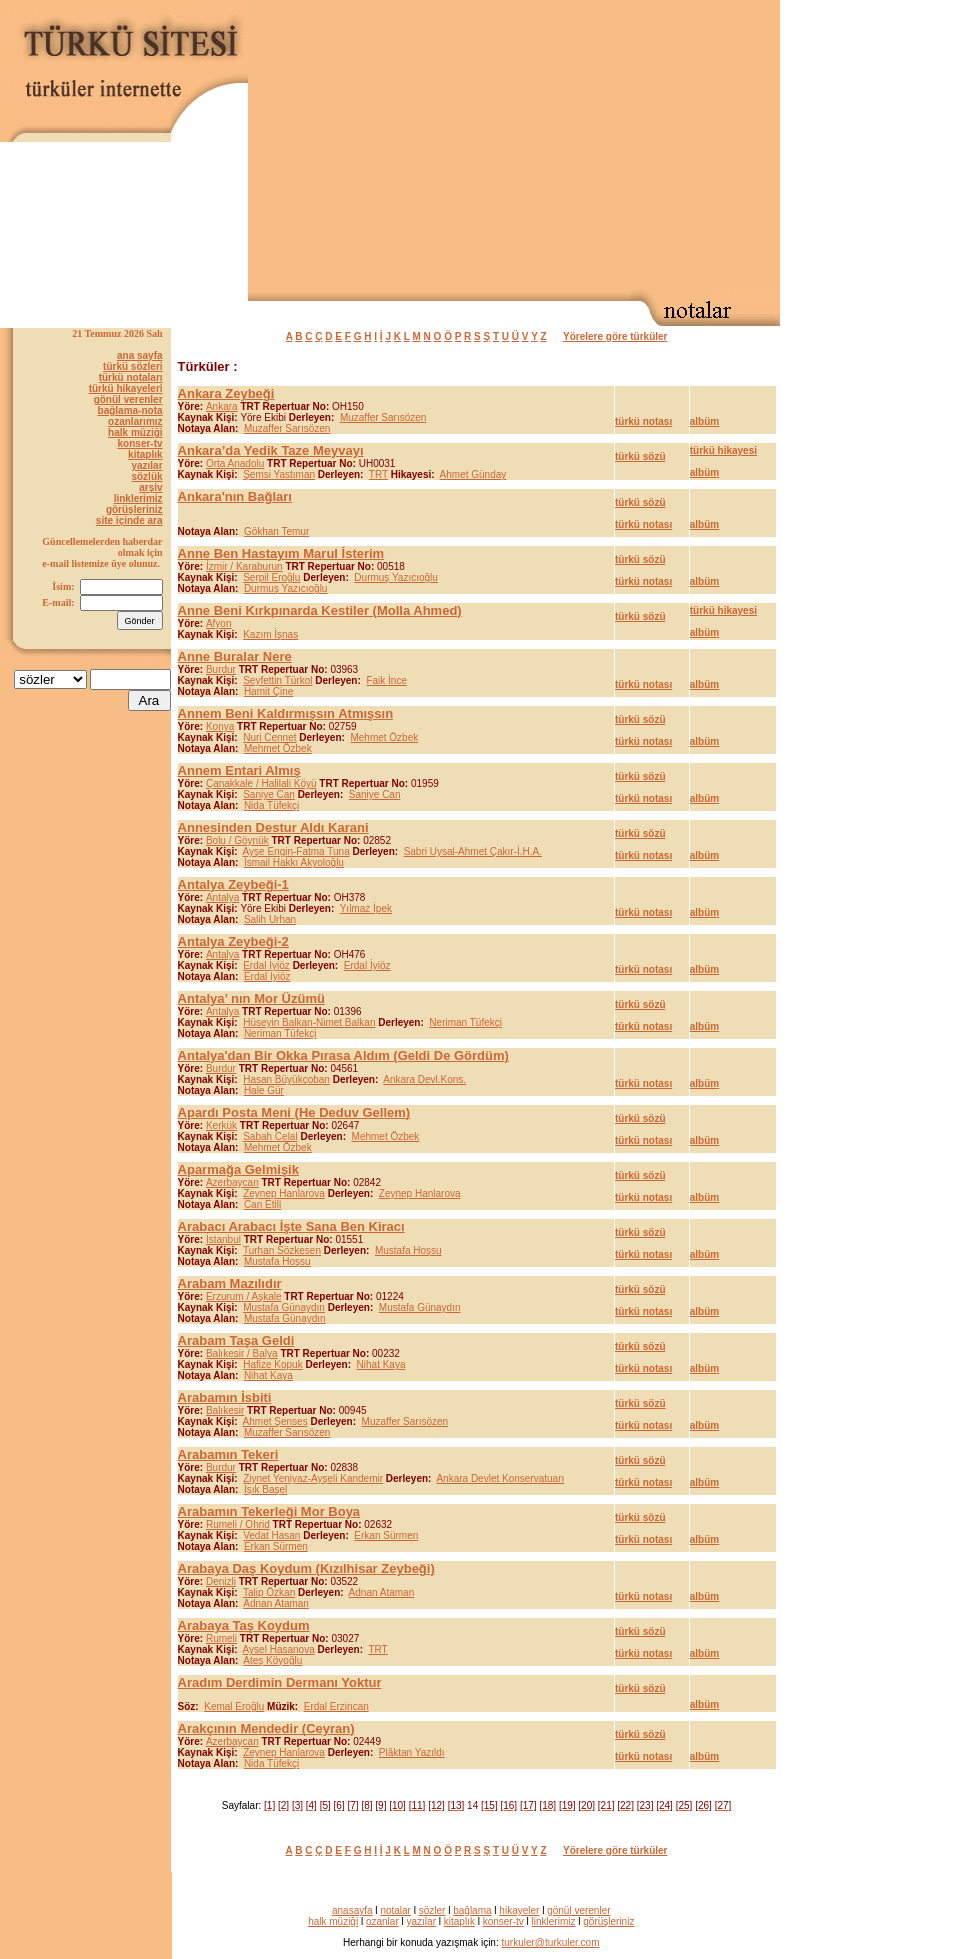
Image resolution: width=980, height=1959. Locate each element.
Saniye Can (269, 794)
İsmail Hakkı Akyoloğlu (294, 862)
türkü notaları (131, 377)
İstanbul (223, 1239)
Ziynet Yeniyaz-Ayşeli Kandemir (313, 1478)
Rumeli (221, 1638)
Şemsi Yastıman (279, 474)
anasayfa (352, 1910)
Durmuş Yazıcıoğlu (396, 577)
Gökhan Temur (276, 531)
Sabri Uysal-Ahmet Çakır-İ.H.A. (473, 851)
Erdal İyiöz (266, 965)
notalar (395, 1910)
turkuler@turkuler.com (551, 1942)
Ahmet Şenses (275, 1421)
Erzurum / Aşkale (244, 1296)
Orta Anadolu (235, 463)
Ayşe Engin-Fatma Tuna (296, 851)
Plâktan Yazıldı (412, 1752)
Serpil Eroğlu (271, 577)
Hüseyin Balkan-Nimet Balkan (309, 1022)
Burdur (221, 669)
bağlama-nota (130, 410)
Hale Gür (264, 1090)
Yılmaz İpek (366, 908)
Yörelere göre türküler (615, 336)
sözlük (146, 476)
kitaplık (145, 454)
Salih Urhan (270, 919)
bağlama (472, 1910)
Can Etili (262, 1204)
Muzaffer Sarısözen (383, 417)
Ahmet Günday (473, 474)
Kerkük (221, 1125)
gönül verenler (128, 399)
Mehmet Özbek (384, 737)
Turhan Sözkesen (282, 1250)
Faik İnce (386, 680)
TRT (378, 474)
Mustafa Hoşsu (408, 1250)
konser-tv (140, 443)
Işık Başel (265, 1489)
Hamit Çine (268, 691)
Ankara (222, 406)
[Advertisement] (552, 146)
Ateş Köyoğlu (272, 1660)
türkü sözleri (132, 366)
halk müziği (135, 432)
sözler (432, 1910)
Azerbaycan (232, 1182)
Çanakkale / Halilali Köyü (261, 783)
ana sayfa (140, 355)
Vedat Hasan (271, 1535)
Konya (220, 726)
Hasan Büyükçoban (286, 1079)
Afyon (219, 623)
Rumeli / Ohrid (238, 1524)
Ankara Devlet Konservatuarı (500, 1478)
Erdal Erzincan (336, 1706)
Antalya (222, 897)
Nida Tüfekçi (271, 805)
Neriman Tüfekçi (465, 1022)
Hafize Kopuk (272, 1364)
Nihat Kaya (381, 1364)
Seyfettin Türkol (277, 680)
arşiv (150, 487)
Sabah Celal (270, 1136)
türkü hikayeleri (126, 388)
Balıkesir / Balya (242, 1353)
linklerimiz (138, 498)
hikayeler (519, 1910)
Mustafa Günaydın (284, 1307)
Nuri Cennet (269, 737)
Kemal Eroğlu (234, 1706)
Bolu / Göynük (237, 840)
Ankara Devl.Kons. (424, 1079)
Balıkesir (225, 1410)
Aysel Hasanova (279, 1649)
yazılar (146, 465)
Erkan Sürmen (386, 1535)
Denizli (221, 1581)
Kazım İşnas (270, 634)
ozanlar (382, 1921)
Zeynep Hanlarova (284, 1193)
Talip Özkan (269, 1592)
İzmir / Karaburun (244, 566)
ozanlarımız (135, 421)
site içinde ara (129, 520)
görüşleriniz (134, 509)
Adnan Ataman (382, 1592)
